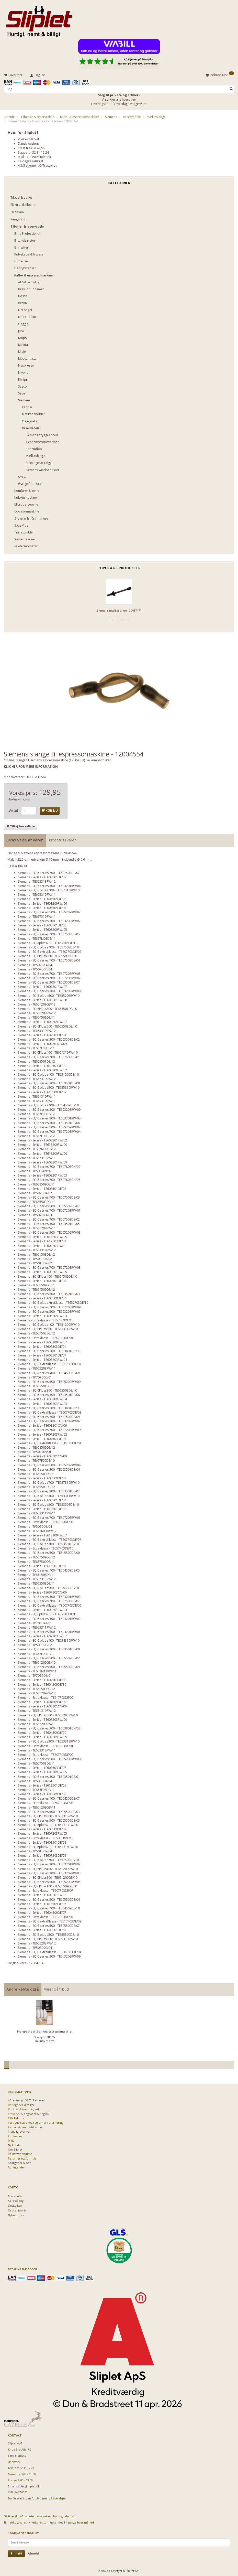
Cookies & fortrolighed (23, 2108)
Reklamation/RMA (20, 2153)
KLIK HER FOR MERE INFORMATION (31, 765)
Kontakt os (15, 2135)
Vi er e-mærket (28, 138)
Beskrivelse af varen (24, 839)
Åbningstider (16, 2166)
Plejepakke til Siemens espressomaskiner (45, 2030)
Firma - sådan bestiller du (25, 2126)
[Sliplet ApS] (39, 20)
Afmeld (33, 2552)
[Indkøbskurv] (220, 74)
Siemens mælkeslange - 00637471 (119, 609)
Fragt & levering (19, 2130)
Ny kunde (14, 2144)
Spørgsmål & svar (19, 2162)
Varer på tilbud (56, 1988)
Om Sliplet (15, 2148)
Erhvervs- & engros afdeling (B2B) (30, 2113)
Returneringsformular (23, 2157)
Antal (14, 810)
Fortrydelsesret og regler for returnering (35, 2122)
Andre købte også (22, 1988)
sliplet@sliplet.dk (38, 156)
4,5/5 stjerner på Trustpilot (37, 164)
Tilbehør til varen (62, 839)
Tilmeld (16, 2552)
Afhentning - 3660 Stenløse (26, 2099)
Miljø (11, 2139)
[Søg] (231, 88)
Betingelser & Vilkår (21, 2104)
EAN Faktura (16, 2117)
